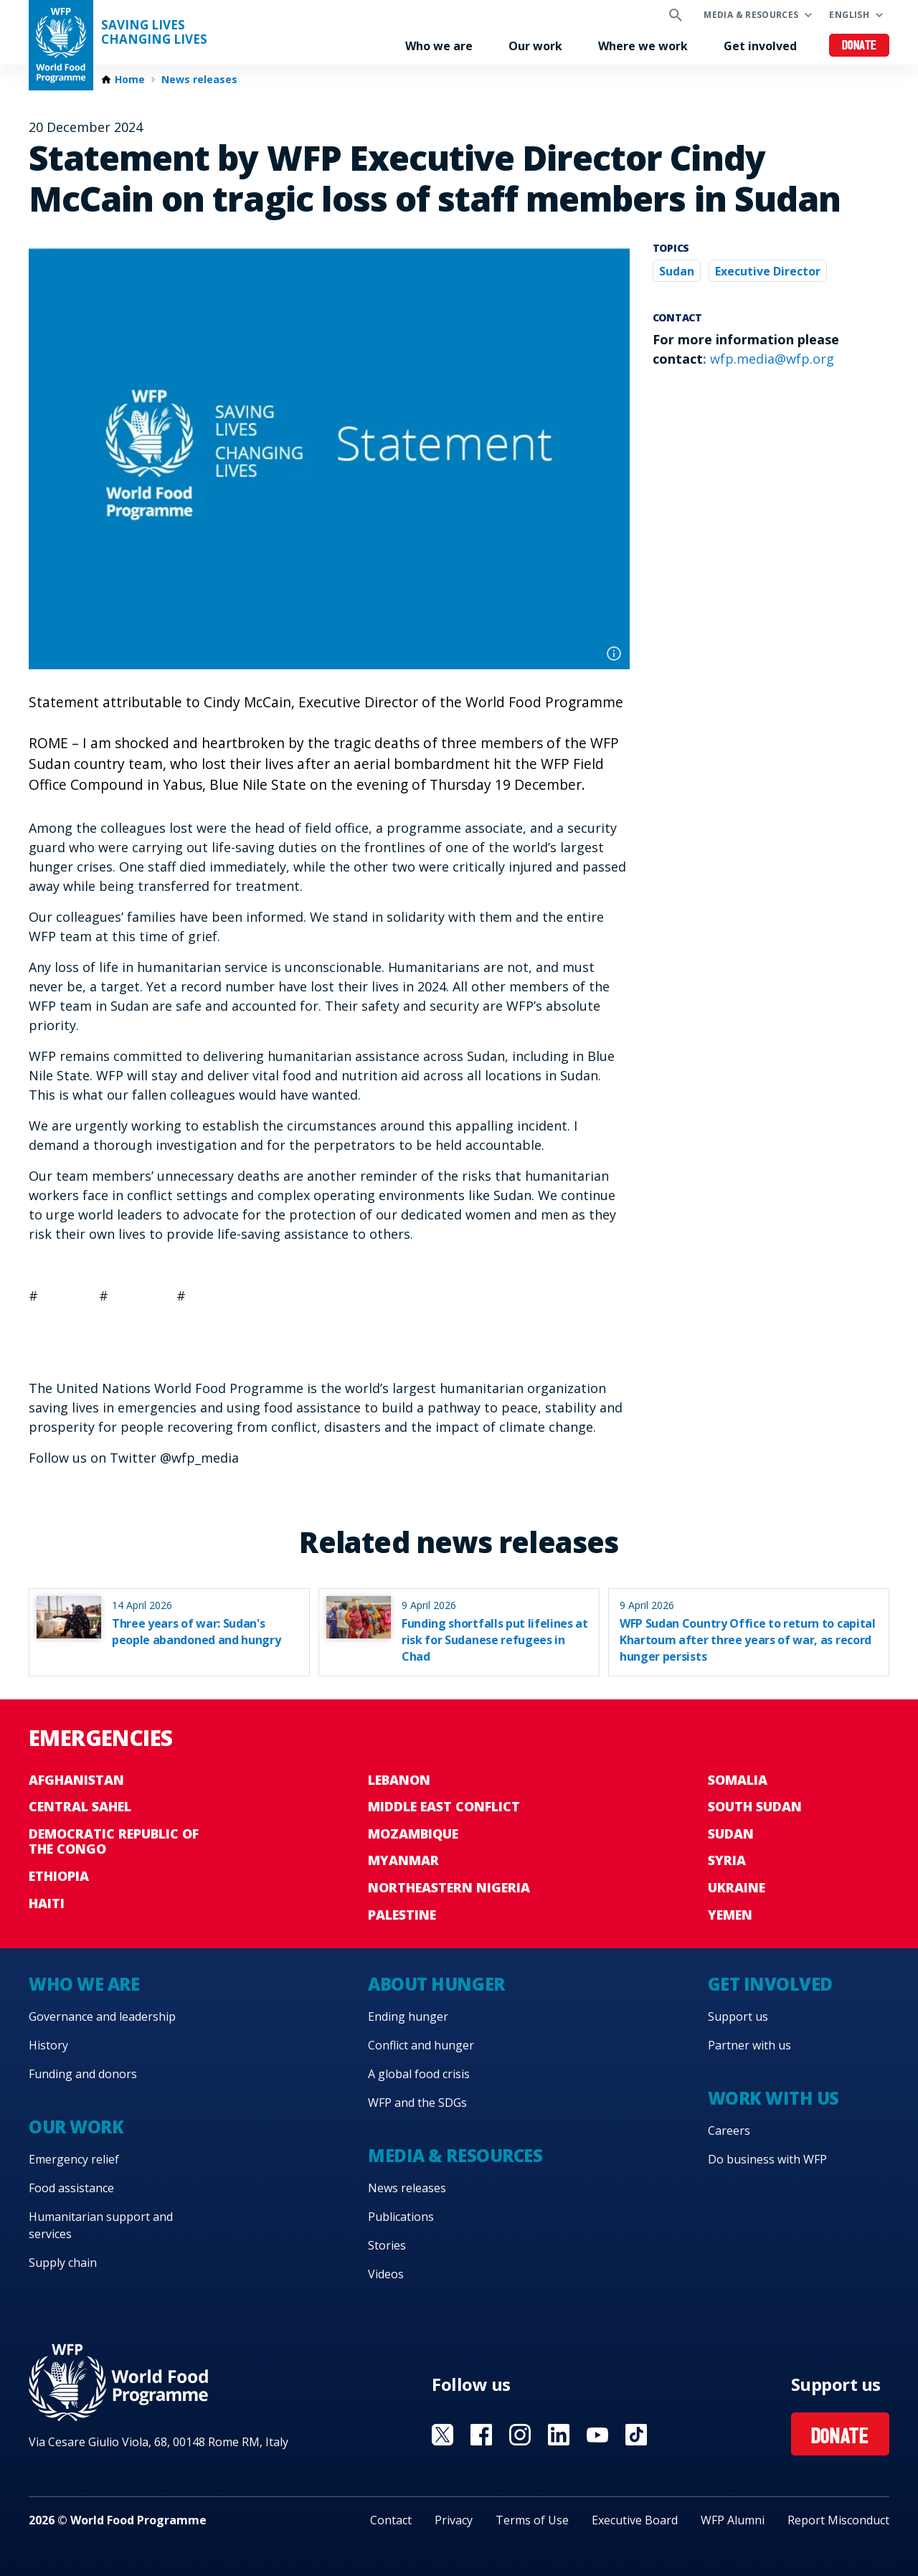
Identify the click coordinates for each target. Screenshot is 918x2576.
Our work (535, 46)
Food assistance (71, 2188)
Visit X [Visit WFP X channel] (442, 2434)
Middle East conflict (444, 1806)
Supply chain (63, 2262)
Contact (391, 2520)
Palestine (402, 1914)
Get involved (760, 46)
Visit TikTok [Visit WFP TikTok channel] (636, 2434)
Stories (387, 2245)
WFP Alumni (733, 2520)
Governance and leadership (102, 2016)
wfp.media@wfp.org (772, 358)
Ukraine (736, 1887)
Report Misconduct (838, 2520)
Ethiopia (59, 1875)
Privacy (454, 2520)
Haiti (47, 1903)
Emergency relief (74, 2159)
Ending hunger (408, 2016)
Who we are (439, 46)
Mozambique (413, 1833)
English (849, 15)
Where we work (643, 46)
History (48, 2045)
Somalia (737, 1779)
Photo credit (614, 653)
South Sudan (755, 1806)
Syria (727, 1860)
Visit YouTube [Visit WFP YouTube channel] (597, 2434)
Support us (738, 2016)
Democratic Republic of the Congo (114, 1841)
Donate (859, 46)
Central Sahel (80, 1806)
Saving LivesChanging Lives (154, 32)
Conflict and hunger (421, 2045)
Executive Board (635, 2520)
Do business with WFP (767, 2159)
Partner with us (749, 2045)
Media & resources (751, 15)
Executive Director (767, 271)
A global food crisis (419, 2074)
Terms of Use (532, 2520)
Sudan (676, 271)
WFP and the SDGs (417, 2102)
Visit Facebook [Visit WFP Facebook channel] (481, 2434)
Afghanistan (76, 1779)
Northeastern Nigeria (449, 1887)
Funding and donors (83, 2074)
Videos (386, 2274)
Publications (401, 2216)
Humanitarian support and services (101, 2225)
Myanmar (403, 1860)
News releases (199, 79)
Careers (729, 2130)
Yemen (730, 1914)
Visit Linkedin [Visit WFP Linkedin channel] (558, 2434)
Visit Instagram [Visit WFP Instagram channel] (520, 2434)
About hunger (436, 1984)
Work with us (773, 2098)
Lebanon (399, 1779)
